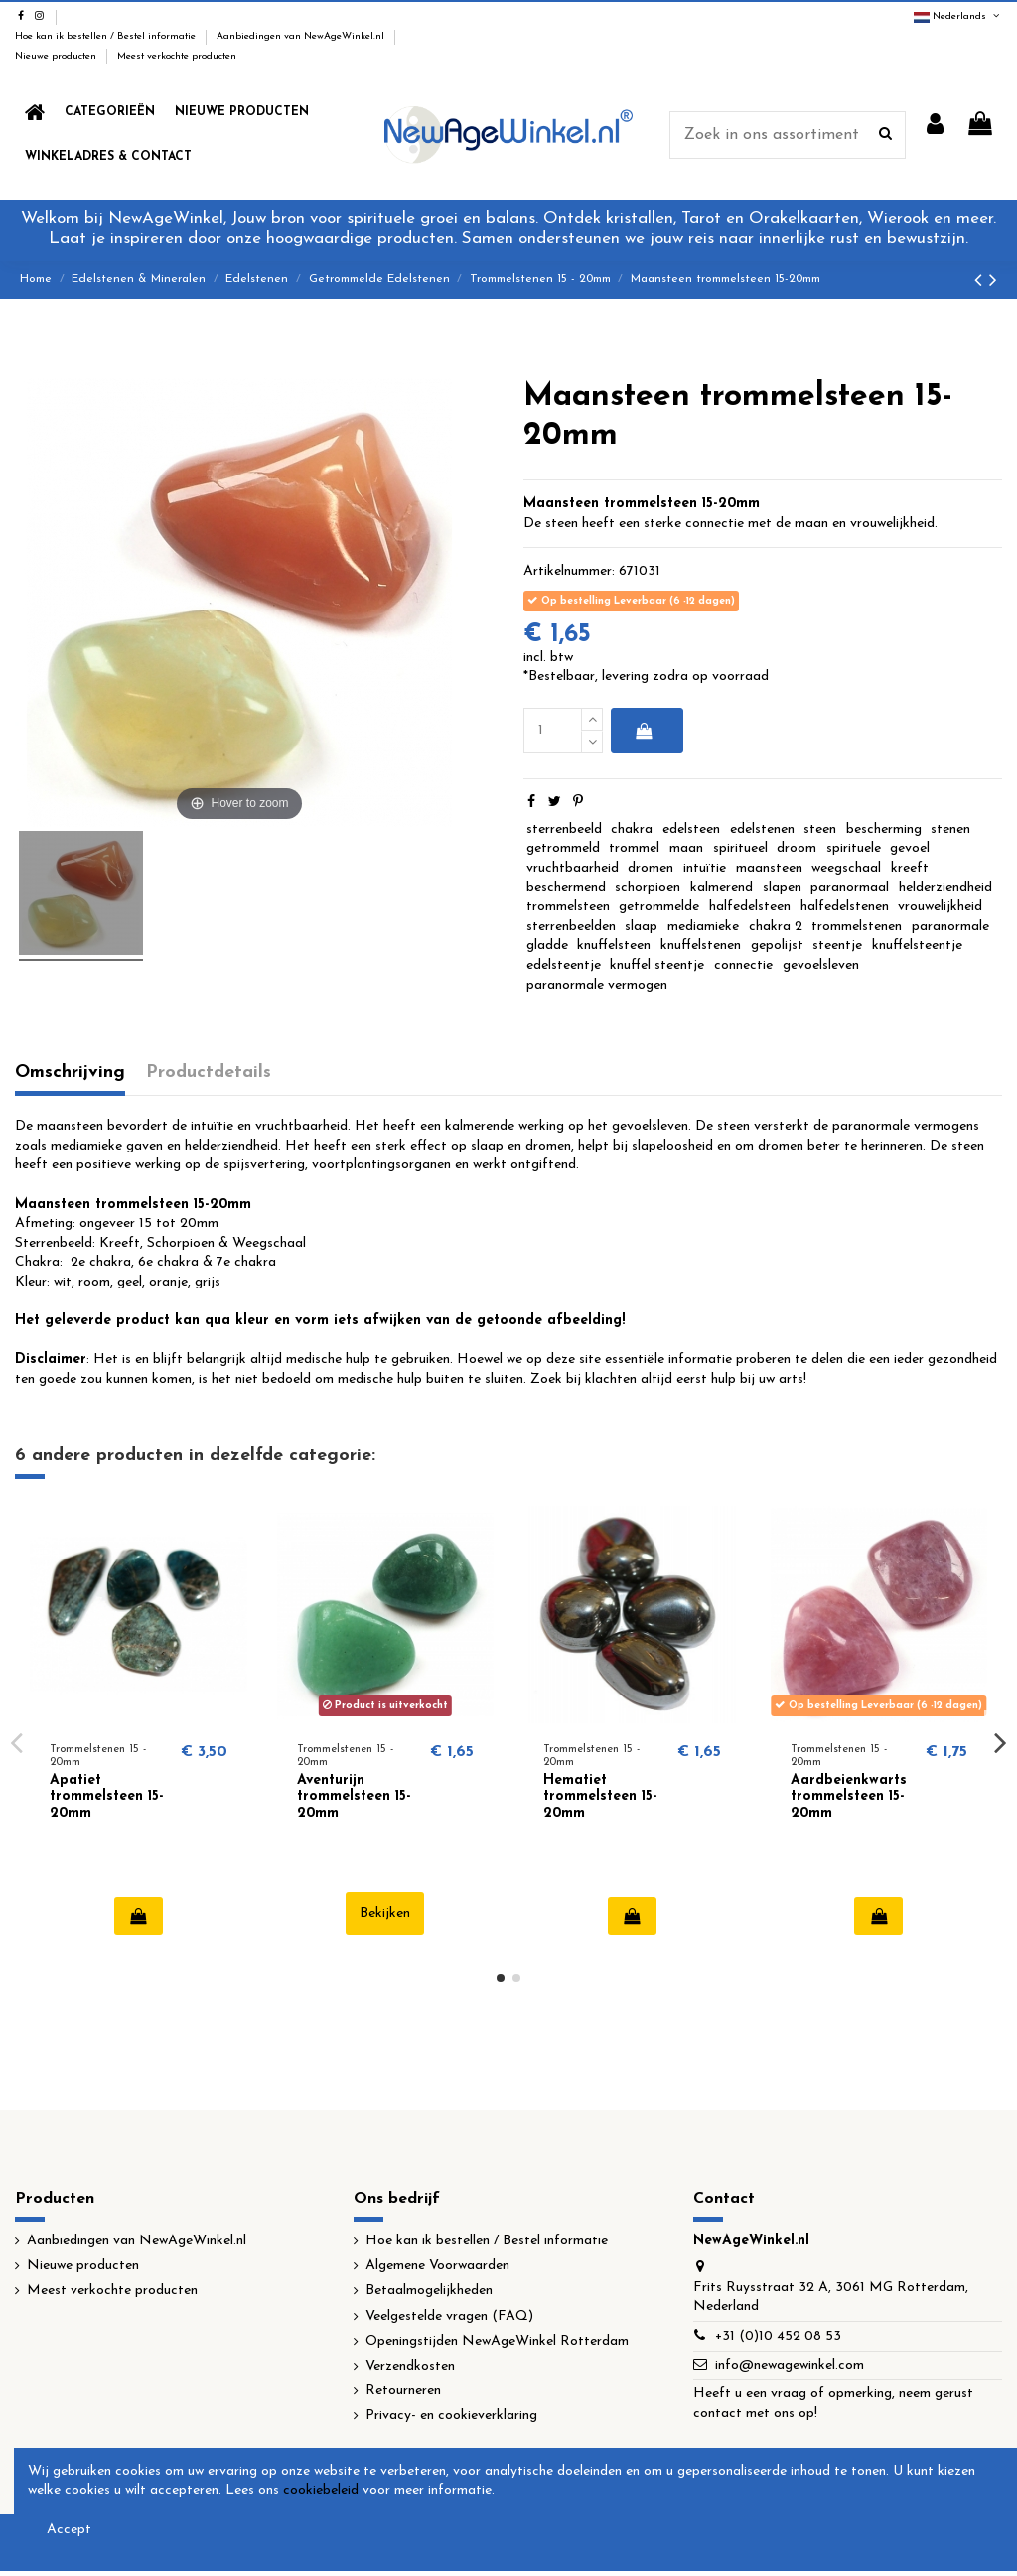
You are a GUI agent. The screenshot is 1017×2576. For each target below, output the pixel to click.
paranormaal (849, 888)
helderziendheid (945, 888)
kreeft (910, 868)
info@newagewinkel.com (789, 2365)
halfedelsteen (750, 906)
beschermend (566, 888)
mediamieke (703, 926)
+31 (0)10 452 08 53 (778, 2336)
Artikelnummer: (569, 571)
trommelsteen (568, 906)
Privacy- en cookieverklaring (451, 2415)
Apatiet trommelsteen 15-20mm (107, 1797)
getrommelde (659, 906)
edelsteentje (563, 965)
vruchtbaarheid (572, 868)
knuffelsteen (614, 945)
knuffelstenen (700, 945)
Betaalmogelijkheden (429, 2290)
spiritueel (740, 848)
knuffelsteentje (917, 945)
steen (819, 829)
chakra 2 (775, 926)
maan (686, 848)
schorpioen (647, 888)
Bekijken (385, 1913)
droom (796, 848)
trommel (634, 848)
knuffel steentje (657, 965)
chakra (632, 829)
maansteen (769, 868)
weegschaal (846, 868)
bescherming (884, 829)
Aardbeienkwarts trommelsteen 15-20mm (849, 1797)
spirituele (853, 848)
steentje (837, 945)
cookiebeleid (321, 2490)
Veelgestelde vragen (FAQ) (449, 2316)
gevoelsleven (821, 965)
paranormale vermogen (596, 985)
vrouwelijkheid (940, 906)
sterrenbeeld (564, 829)
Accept (69, 2529)
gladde (547, 945)
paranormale (950, 926)
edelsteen (691, 829)
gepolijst (777, 945)
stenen (950, 829)
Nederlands (958, 16)
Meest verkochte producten (176, 56)
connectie (743, 965)
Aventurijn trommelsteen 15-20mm (354, 1797)
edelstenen (762, 829)
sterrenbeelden (571, 926)
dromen (650, 868)
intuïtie (704, 868)
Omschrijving (70, 1072)
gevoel (910, 848)
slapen (782, 888)
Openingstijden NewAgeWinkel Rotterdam (497, 2341)
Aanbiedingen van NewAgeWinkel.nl (302, 36)
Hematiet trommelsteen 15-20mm (600, 1797)
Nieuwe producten (57, 56)
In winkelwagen (643, 731)
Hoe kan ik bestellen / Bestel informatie (107, 36)
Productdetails (208, 1072)
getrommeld (563, 848)
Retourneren (403, 2390)
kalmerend (721, 888)
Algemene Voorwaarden (437, 2265)
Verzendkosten (410, 2366)
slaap (641, 926)
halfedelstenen (844, 906)
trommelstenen (856, 926)
